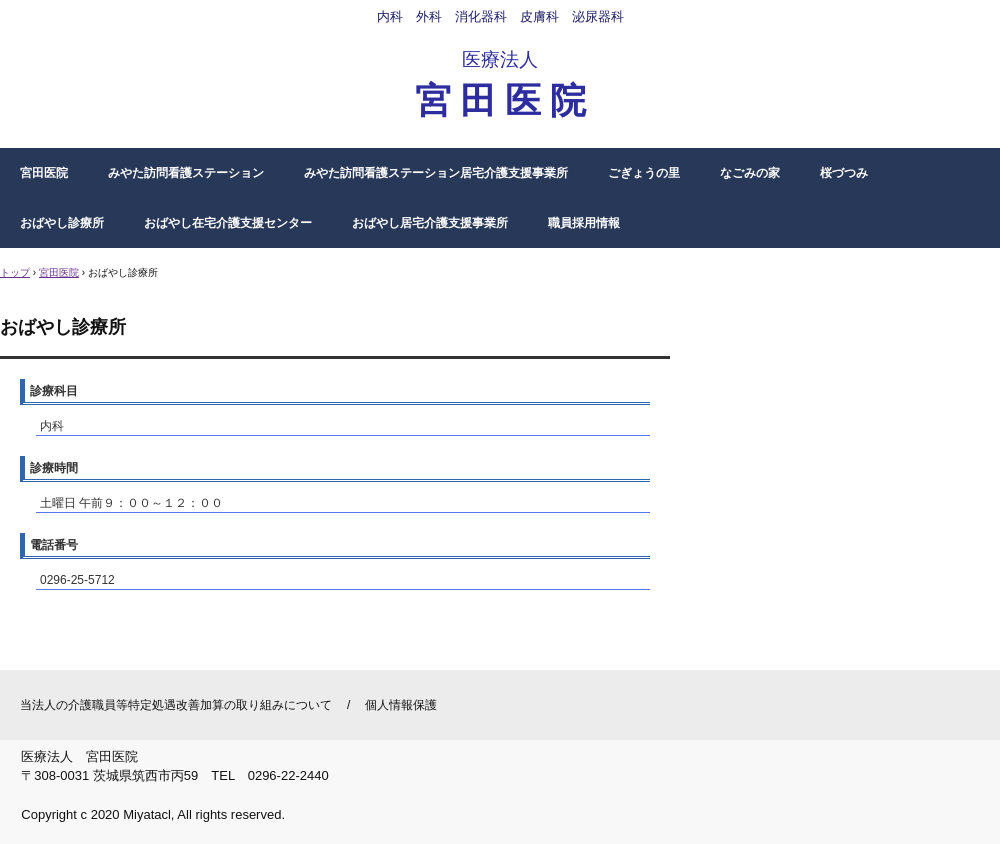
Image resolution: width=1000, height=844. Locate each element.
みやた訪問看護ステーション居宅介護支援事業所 (436, 173)
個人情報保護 (401, 705)
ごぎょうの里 (644, 173)
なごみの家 (750, 173)
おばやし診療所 (62, 223)
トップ (15, 272)
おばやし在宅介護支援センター (228, 223)
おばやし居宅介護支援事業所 (430, 223)
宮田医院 (44, 173)
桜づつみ (844, 173)
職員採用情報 (584, 223)
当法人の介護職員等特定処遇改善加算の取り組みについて (176, 705)
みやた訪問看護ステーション (186, 173)
